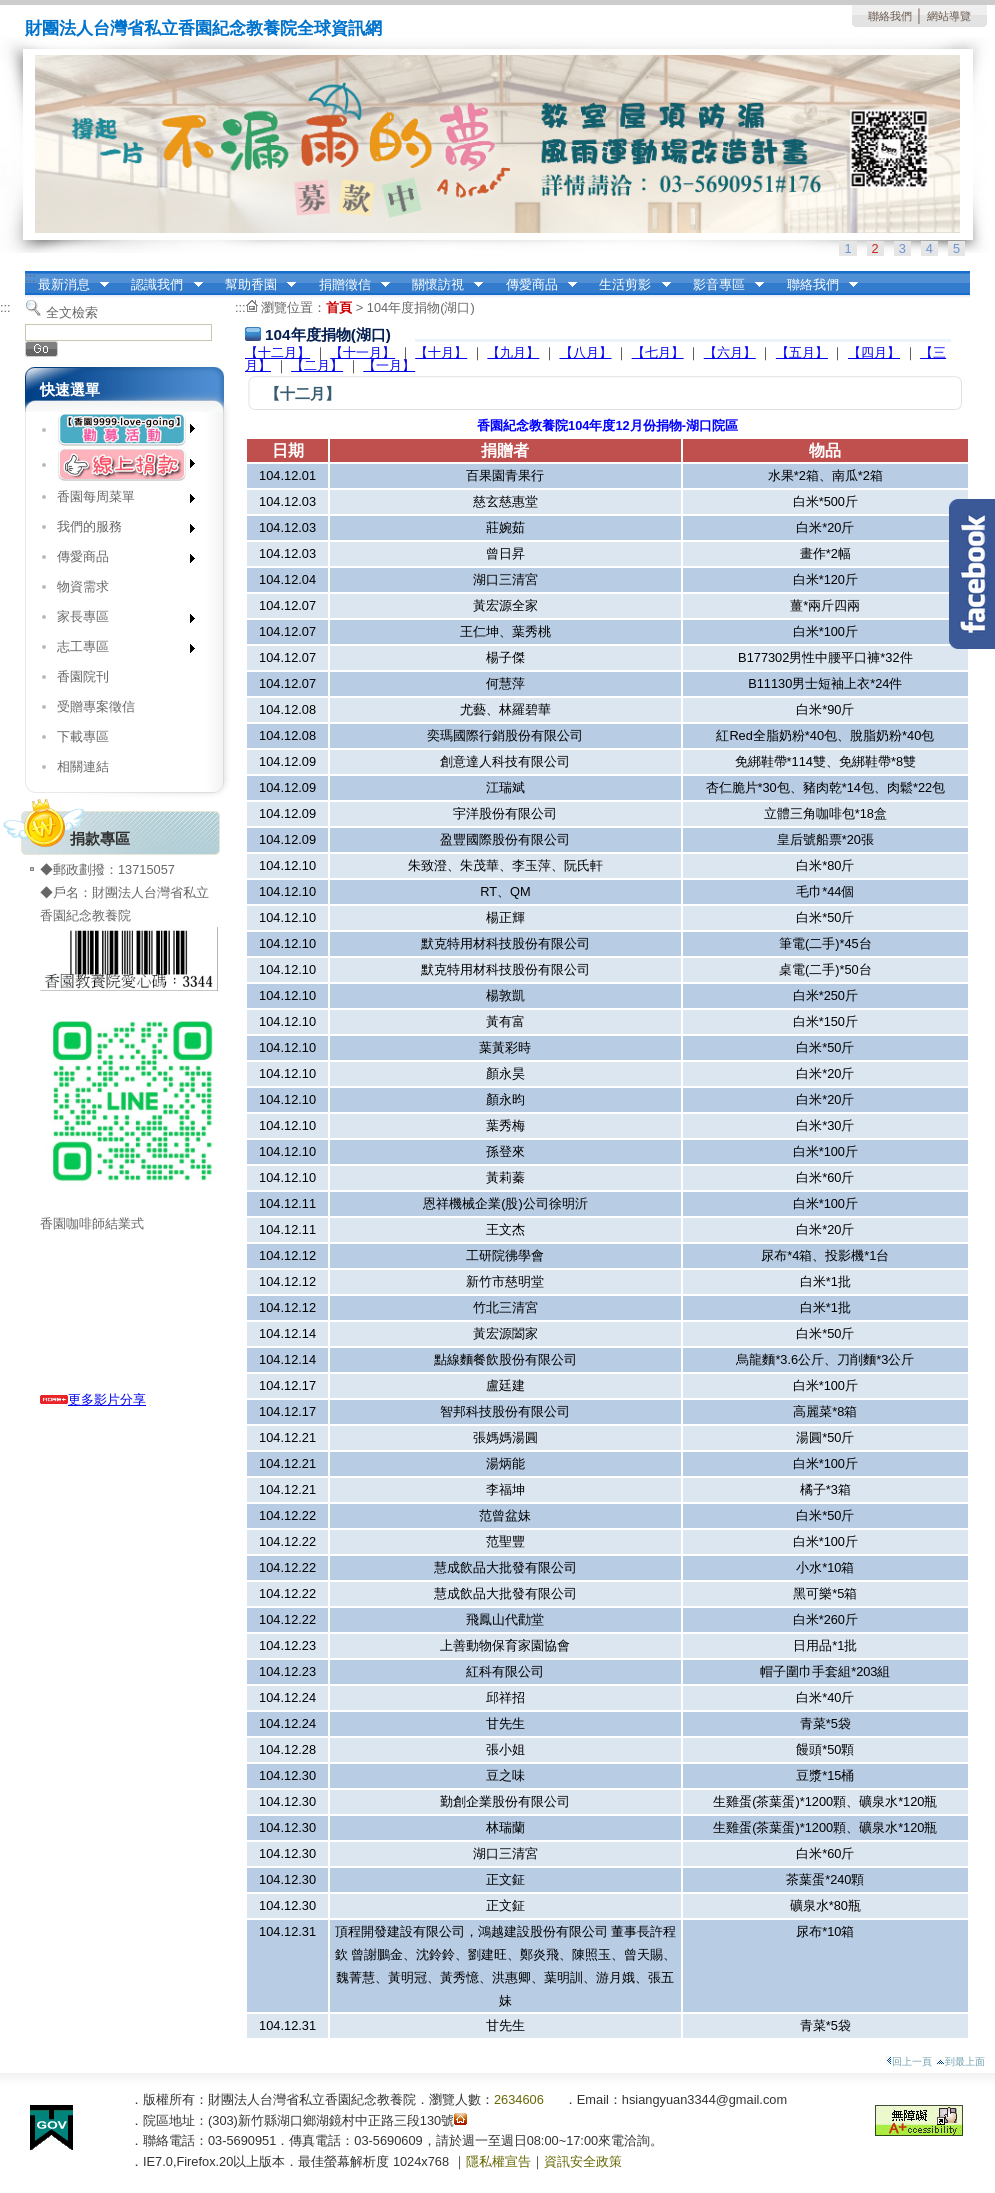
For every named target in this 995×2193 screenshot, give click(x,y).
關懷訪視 (441, 285)
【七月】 (658, 352)
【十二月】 (277, 352)
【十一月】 (362, 352)
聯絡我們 (890, 16)
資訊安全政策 (583, 2161)
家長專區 (119, 620)
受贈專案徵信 (96, 706)
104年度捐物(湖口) (421, 307)
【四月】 (874, 352)
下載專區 (83, 736)
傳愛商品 (535, 285)
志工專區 (119, 650)
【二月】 (317, 365)
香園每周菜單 (119, 500)
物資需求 (83, 586)
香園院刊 (83, 676)
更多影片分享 (93, 1399)
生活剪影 (629, 285)
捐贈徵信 (348, 285)
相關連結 (83, 766)
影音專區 (722, 285)
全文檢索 (72, 312)
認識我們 (161, 285)
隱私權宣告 (498, 2161)
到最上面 (960, 2061)
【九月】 (513, 352)
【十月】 (441, 352)
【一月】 (389, 365)
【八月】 (586, 352)
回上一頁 (909, 2061)
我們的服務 (119, 530)
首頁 (339, 307)
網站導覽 (949, 16)
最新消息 (67, 285)
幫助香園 (254, 285)
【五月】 (802, 352)
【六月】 (730, 352)
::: (30, 277)
